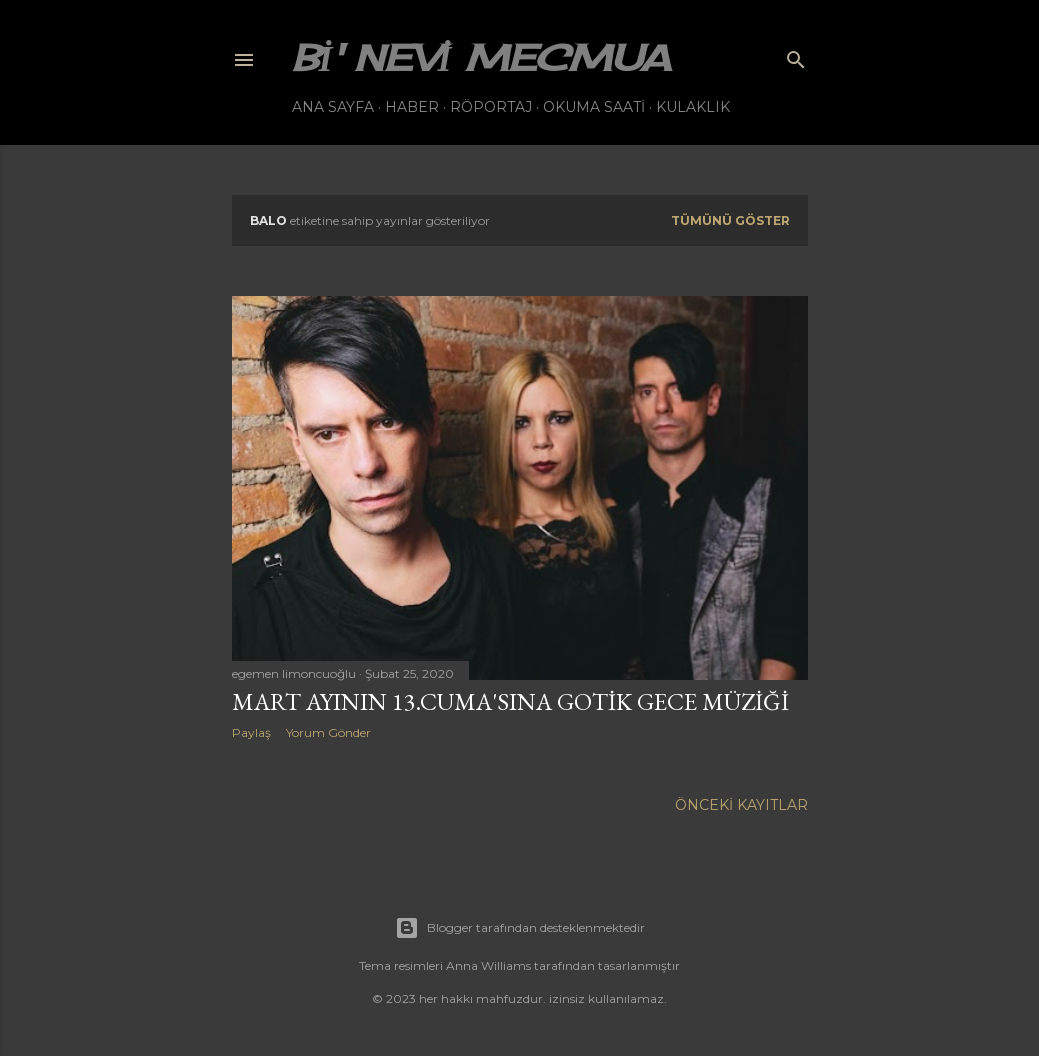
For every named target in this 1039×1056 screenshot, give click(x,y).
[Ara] (796, 55)
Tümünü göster (730, 220)
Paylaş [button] (251, 732)
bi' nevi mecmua (481, 58)
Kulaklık (693, 107)
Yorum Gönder (328, 732)
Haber (412, 107)
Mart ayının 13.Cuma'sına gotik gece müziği (510, 701)
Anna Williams (488, 965)
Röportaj (491, 107)
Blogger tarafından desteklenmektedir (520, 928)
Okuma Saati (594, 107)
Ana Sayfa (333, 107)
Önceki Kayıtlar (741, 805)
